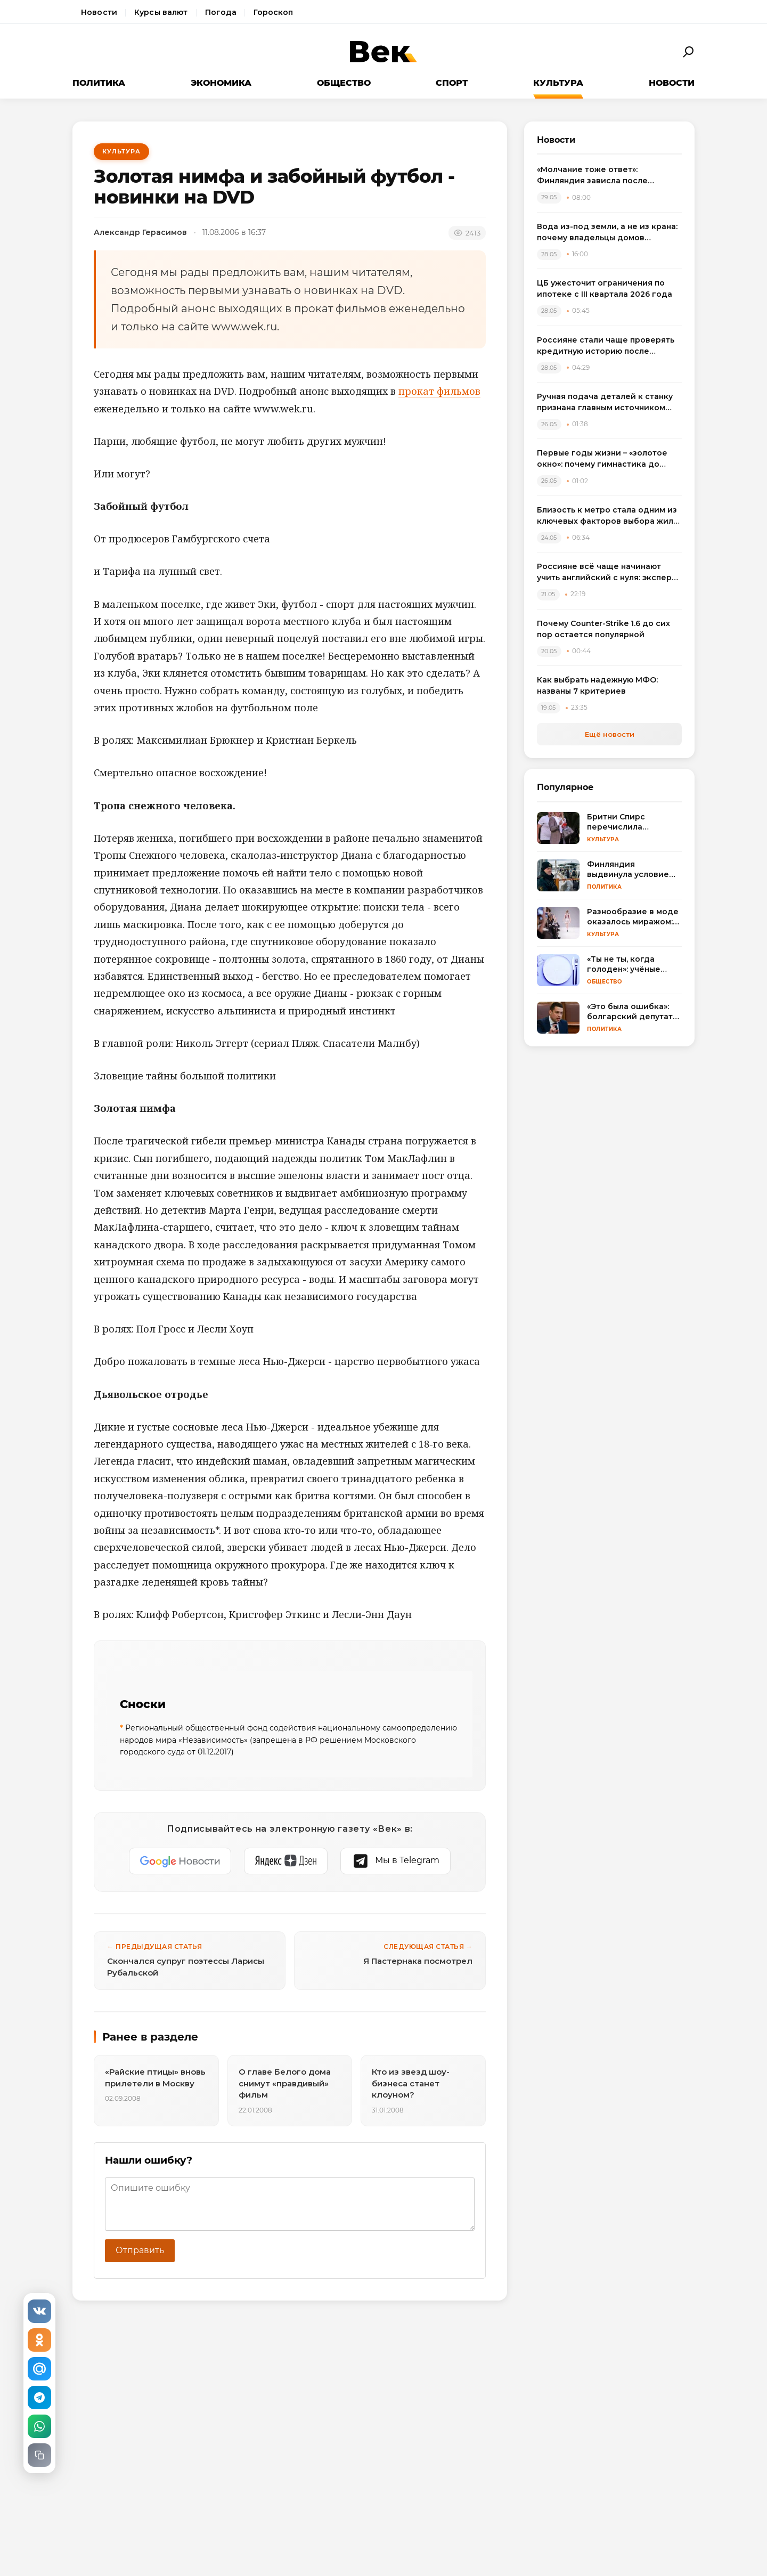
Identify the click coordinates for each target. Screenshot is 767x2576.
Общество (344, 83)
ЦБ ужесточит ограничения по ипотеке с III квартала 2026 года (604, 288)
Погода (221, 12)
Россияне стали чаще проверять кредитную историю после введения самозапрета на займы (605, 346)
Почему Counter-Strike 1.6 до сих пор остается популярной (603, 629)
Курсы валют (161, 12)
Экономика (221, 83)
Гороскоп (273, 12)
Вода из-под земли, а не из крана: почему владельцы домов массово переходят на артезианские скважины (607, 232)
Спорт (452, 83)
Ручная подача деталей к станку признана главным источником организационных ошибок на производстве (605, 402)
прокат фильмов (439, 391)
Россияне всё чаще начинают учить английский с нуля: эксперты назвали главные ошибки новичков (609, 572)
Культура (558, 83)
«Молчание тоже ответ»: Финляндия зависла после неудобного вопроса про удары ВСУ (604, 175)
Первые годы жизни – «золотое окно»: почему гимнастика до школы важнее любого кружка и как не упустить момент (604, 459)
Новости (99, 12)
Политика (98, 83)
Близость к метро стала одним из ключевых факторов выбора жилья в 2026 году (609, 516)
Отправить (140, 2250)
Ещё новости (609, 734)
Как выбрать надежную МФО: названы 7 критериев (597, 685)
